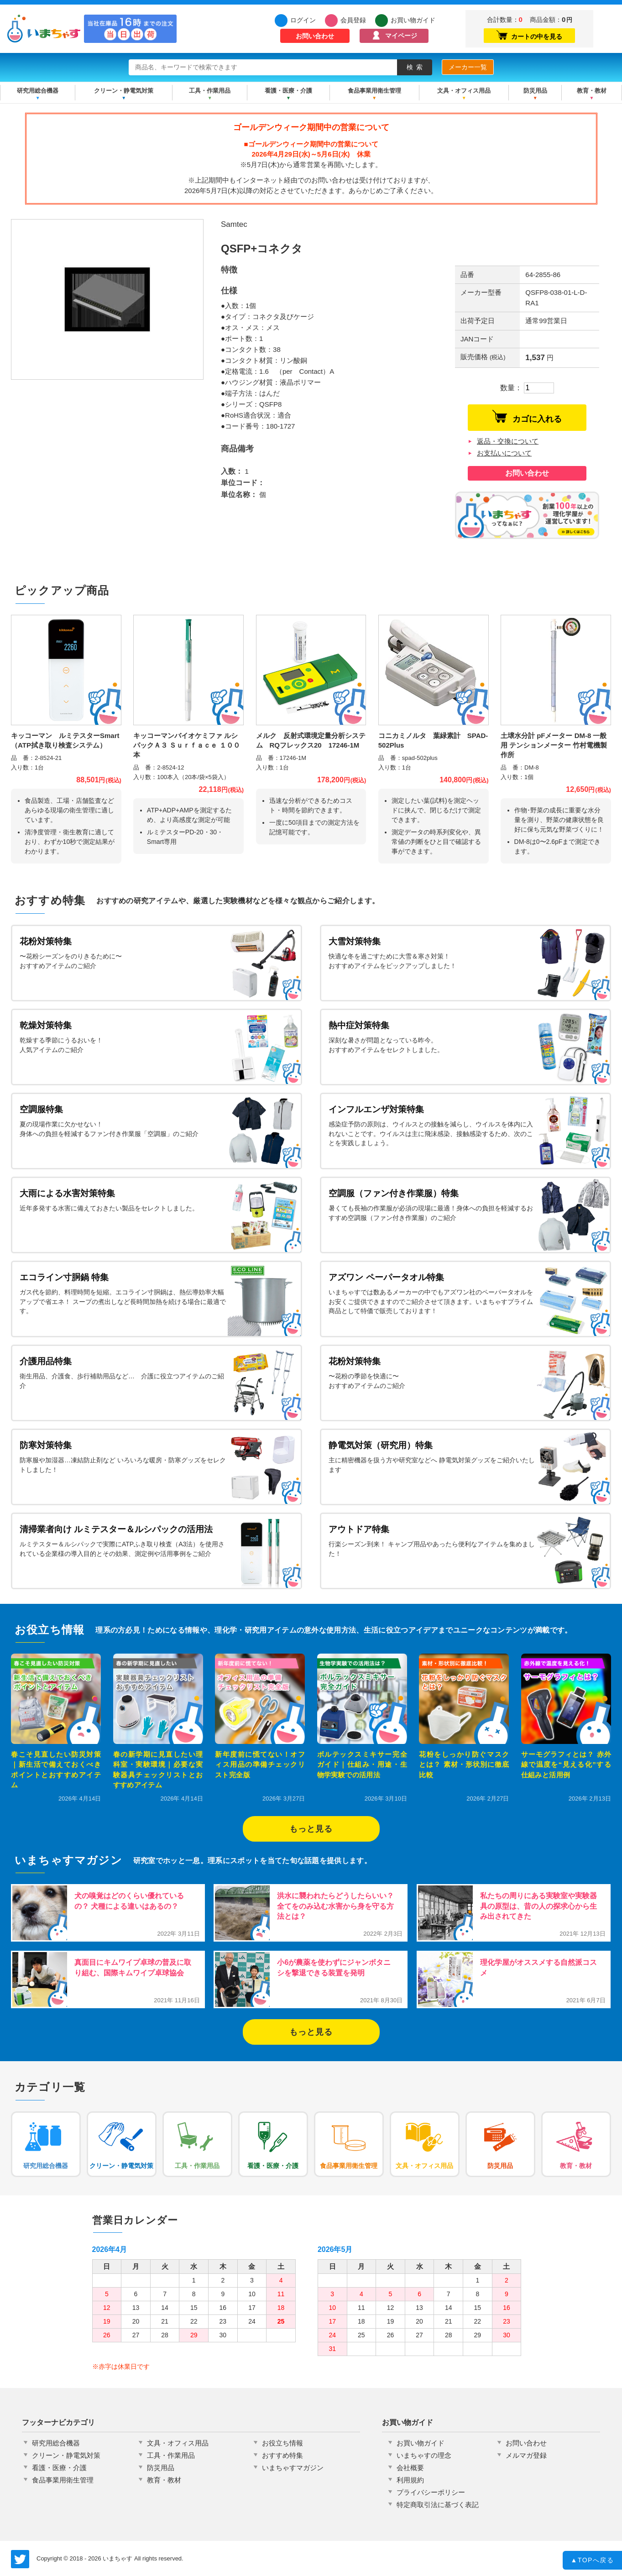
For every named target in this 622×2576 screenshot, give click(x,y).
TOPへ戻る (592, 2561)
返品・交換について (507, 441)
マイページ (401, 35)
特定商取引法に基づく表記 (438, 2504)
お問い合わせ (315, 36)
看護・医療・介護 (288, 90)
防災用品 (535, 90)
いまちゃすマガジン (293, 2467)
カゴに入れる (527, 417)
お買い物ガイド (412, 20)
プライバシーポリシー (431, 2492)
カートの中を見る (529, 35)
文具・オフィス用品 (464, 90)
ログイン (303, 20)
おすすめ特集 (282, 2455)
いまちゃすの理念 (424, 2455)
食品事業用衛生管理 (374, 90)
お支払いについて (504, 453)
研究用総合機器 (37, 90)
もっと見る (311, 1828)
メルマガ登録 (526, 2455)
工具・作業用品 (209, 90)
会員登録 (353, 20)
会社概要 (410, 2467)
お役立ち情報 (282, 2443)
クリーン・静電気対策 (123, 90)
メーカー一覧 (468, 67)
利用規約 (410, 2480)
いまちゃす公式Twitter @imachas (20, 2559)
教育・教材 (591, 90)
